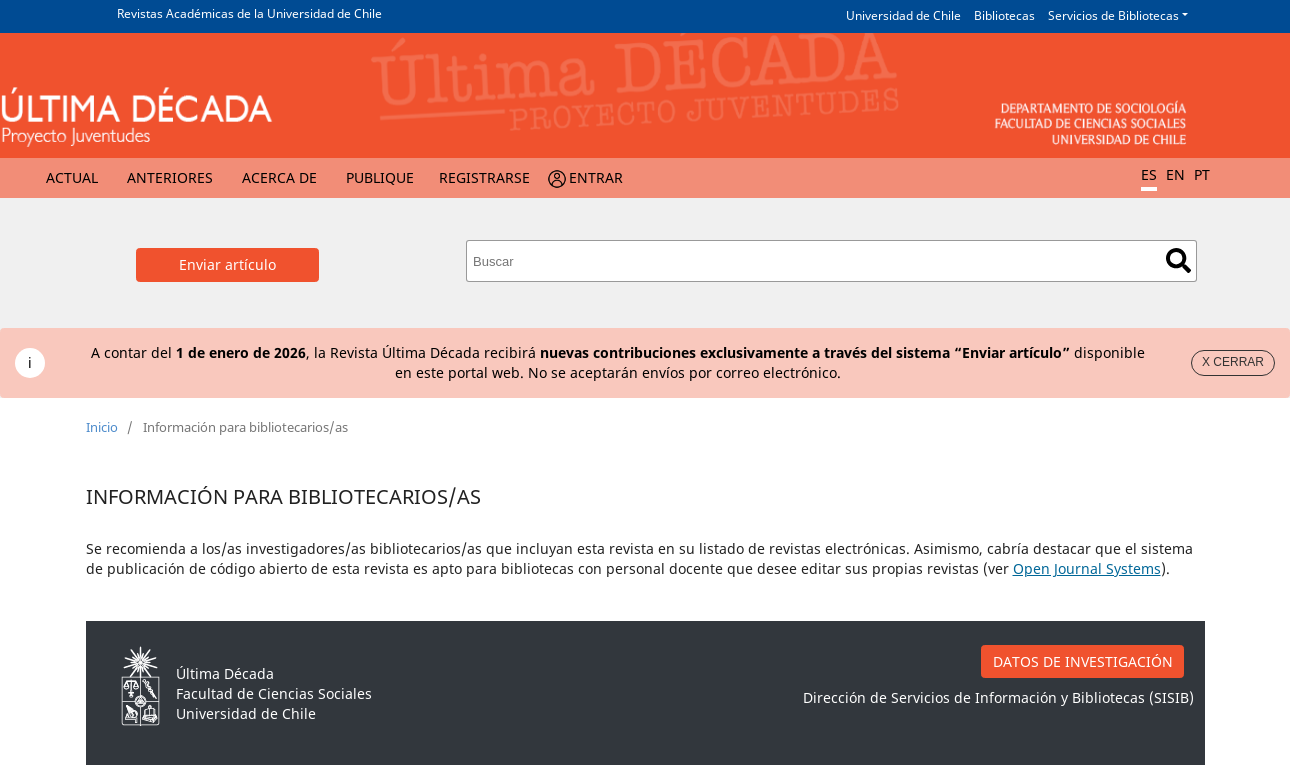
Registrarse (484, 177)
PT (1202, 174)
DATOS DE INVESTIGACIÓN (1083, 661)
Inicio (102, 427)
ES (1149, 174)
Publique (380, 177)
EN (1175, 174)
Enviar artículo (227, 264)
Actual (72, 177)
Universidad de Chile (903, 15)
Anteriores (170, 177)
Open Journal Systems (1087, 568)
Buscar (1178, 260)
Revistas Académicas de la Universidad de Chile (249, 13)
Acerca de (279, 177)
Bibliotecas (1004, 15)
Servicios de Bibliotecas (1113, 15)
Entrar (596, 177)
